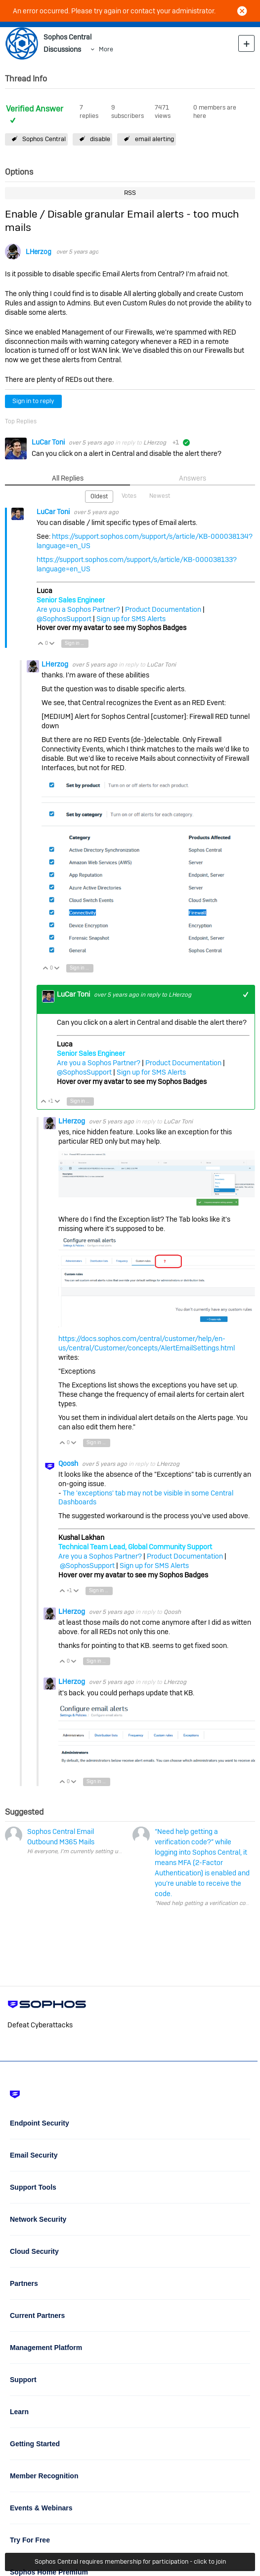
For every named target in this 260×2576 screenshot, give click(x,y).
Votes (129, 496)
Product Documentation (163, 609)
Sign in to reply (33, 401)
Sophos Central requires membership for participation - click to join (130, 2561)
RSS (130, 192)
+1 (246, 994)
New (246, 43)
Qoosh (69, 1463)
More (106, 49)
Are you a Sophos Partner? (78, 609)
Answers (192, 478)
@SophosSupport (64, 618)
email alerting (154, 139)
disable (100, 139)
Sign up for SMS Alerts (131, 618)
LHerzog (38, 252)
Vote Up (41, 644)
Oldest (99, 496)
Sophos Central (44, 139)
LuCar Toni (49, 442)
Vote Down (52, 644)
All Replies (68, 478)
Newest (159, 496)
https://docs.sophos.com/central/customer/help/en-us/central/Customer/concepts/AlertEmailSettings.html (146, 1343)
